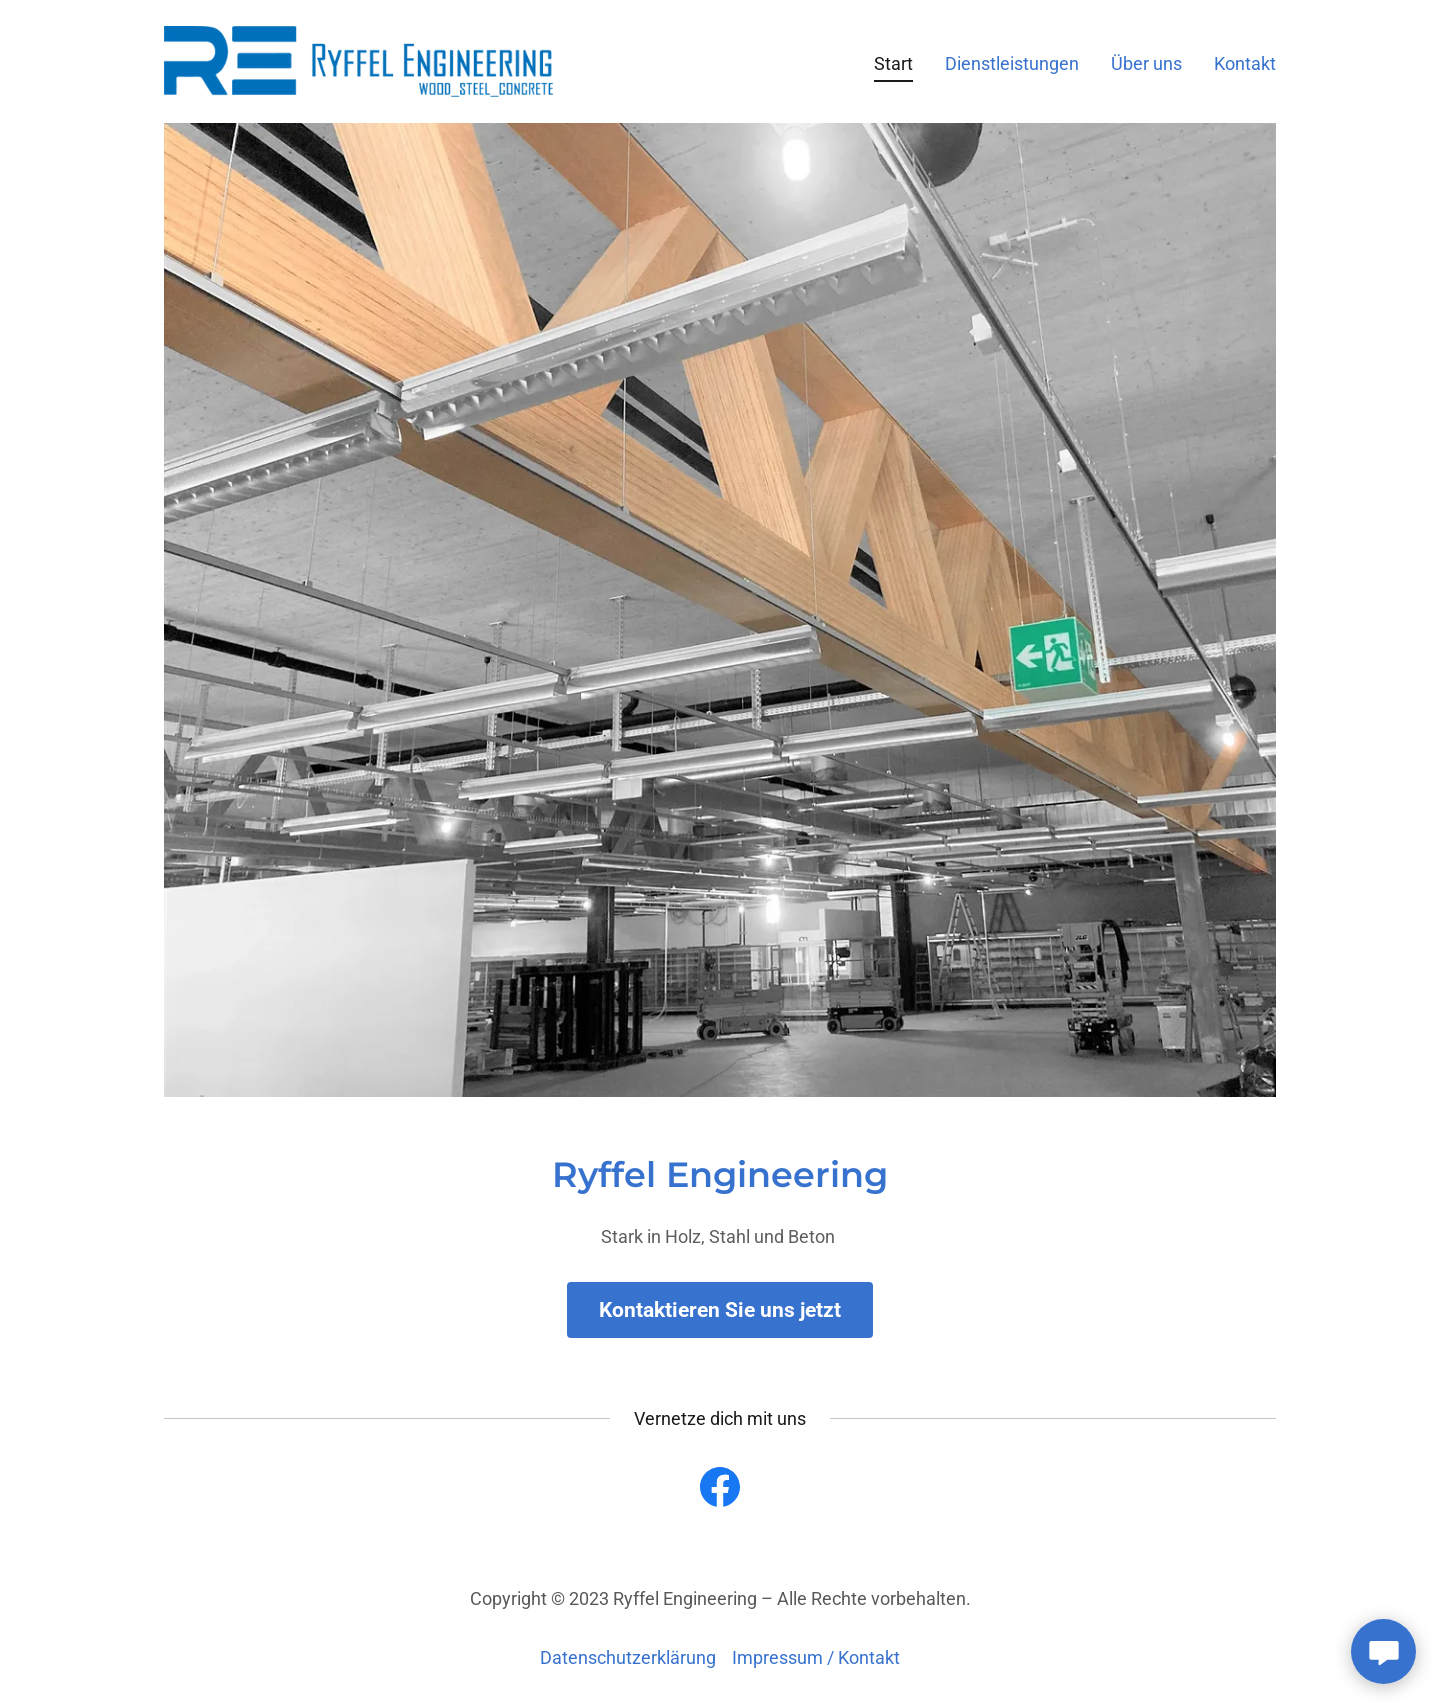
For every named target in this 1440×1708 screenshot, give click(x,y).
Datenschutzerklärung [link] (628, 1657)
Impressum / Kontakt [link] (816, 1657)
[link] (358, 59)
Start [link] (893, 63)
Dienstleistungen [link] (1012, 63)
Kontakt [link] (1245, 63)
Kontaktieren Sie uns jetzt (720, 1310)
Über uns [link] (1146, 63)
